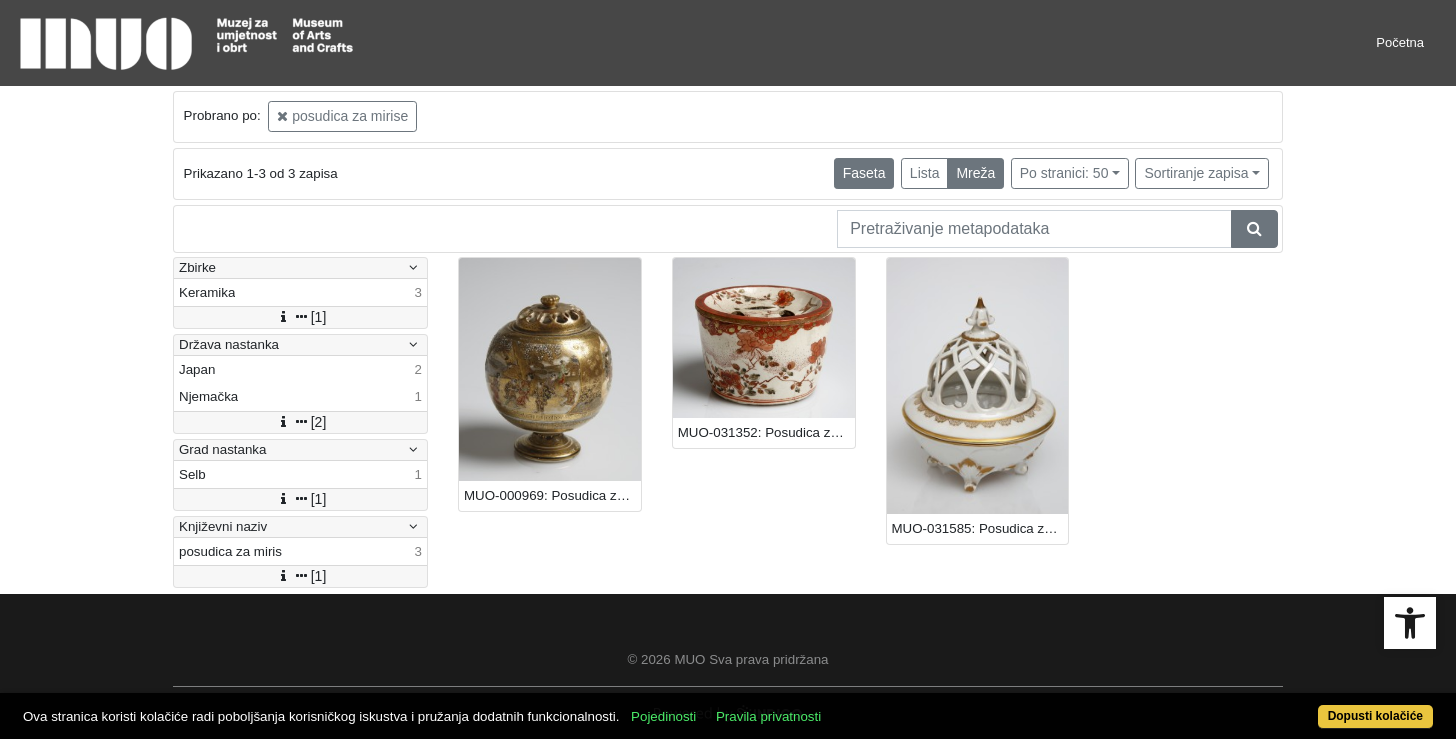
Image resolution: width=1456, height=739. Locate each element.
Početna (1400, 42)
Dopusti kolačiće (1375, 716)
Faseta (864, 173)
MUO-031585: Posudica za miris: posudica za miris (980, 528)
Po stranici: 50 (1064, 173)
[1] (301, 317)
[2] (301, 422)
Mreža (975, 173)
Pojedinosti (663, 716)
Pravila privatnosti (768, 716)
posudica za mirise (342, 116)
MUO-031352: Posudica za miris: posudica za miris (766, 432)
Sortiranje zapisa (1196, 173)
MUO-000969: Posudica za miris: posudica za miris (552, 495)
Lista (925, 173)
